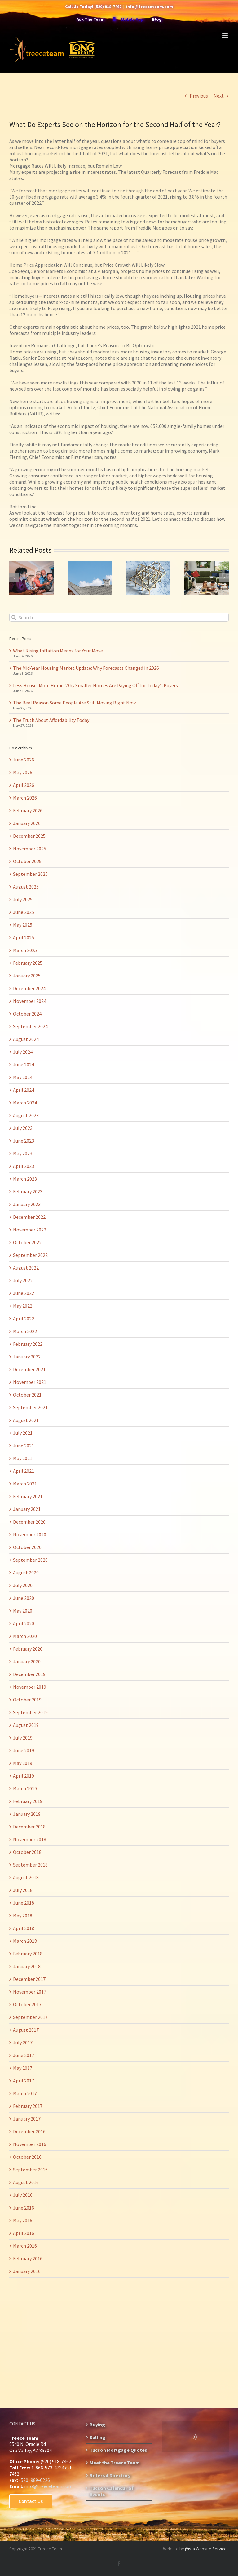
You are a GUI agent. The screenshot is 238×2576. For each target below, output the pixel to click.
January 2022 (27, 1357)
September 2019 (30, 1712)
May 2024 (22, 1077)
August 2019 (26, 1725)
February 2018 (27, 1954)
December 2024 (29, 988)
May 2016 (22, 2220)
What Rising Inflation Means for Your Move (58, 650)
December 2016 (29, 2131)
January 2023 (27, 1204)
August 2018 (26, 1877)
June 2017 (23, 2055)
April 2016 (23, 2233)
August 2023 (26, 1115)
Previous (199, 96)
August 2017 (26, 2030)
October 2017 (27, 2004)
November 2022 (29, 1230)
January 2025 (27, 975)
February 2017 (27, 2106)
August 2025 (26, 887)
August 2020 (26, 1572)
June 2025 (23, 912)
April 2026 (23, 785)
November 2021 (29, 1382)
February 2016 (27, 2258)
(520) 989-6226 (34, 2480)
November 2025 (29, 848)
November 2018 (29, 1839)
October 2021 (27, 1395)
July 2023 (23, 1128)
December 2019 (29, 1674)
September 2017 (30, 2017)
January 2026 (27, 823)
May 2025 (22, 925)
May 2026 (22, 772)
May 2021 (22, 1458)
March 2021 (25, 1484)
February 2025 (27, 963)
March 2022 (25, 1331)
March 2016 (25, 2246)
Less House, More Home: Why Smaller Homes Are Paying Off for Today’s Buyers (95, 685)
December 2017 (29, 1979)
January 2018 (27, 1966)
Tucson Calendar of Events (112, 2491)
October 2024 (27, 1014)
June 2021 (23, 1445)
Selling (97, 2437)
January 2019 (27, 1814)
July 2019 (23, 1738)
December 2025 (29, 836)
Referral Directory (110, 2475)
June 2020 (23, 1598)
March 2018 (25, 1941)
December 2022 (29, 1217)
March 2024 (25, 1102)
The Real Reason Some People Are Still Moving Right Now (74, 703)
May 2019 (22, 1763)
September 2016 (30, 2169)
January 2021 (27, 1509)
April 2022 (23, 1318)
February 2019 (27, 1801)
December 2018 (29, 1826)
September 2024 (30, 1026)
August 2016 (26, 2182)
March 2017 (25, 2093)
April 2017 (23, 2081)
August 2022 (26, 1268)
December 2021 (29, 1369)
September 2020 (30, 1560)
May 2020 (22, 1611)
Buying (97, 2424)
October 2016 (27, 2157)
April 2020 (23, 1623)
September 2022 (30, 1255)
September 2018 (30, 1865)
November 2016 (29, 2144)
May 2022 (22, 1306)
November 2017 (29, 1992)
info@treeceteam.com (149, 6)
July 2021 (23, 1433)
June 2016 (23, 2208)
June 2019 (23, 1750)
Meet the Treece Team (115, 2463)
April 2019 (23, 1776)
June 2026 (23, 760)
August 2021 (26, 1420)
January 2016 (27, 2271)
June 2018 (23, 1903)
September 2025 (30, 874)
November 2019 (29, 1687)
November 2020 (29, 1534)
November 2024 (29, 1001)
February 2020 (27, 1649)
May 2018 (22, 1915)
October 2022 (27, 1242)
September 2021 (30, 1407)
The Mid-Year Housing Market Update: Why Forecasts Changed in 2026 (86, 668)
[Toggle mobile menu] (225, 36)
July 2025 (23, 899)
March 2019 (25, 1788)
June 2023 (23, 1141)
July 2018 (23, 1890)
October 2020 (27, 1547)
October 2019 (27, 1699)
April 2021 (23, 1471)
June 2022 (23, 1293)
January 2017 (27, 2119)
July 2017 (23, 2042)
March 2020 (25, 1636)
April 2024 (23, 1090)
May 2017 (22, 2068)
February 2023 (27, 1191)
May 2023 (22, 1153)
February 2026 (27, 810)
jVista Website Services (207, 2549)
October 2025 (27, 861)
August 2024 (26, 1039)
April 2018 (23, 1928)
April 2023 (23, 1166)
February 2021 (27, 1496)
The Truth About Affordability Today (51, 720)
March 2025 (25, 950)
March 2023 (25, 1179)
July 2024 (23, 1052)
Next (219, 96)
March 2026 (25, 798)
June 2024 (23, 1064)
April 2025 (23, 937)
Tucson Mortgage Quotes (118, 2450)
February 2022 (27, 1344)
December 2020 (29, 1522)
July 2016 (23, 2195)
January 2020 (27, 1661)
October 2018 (27, 1852)
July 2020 (23, 1585)
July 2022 (23, 1280)
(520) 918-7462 (107, 6)
